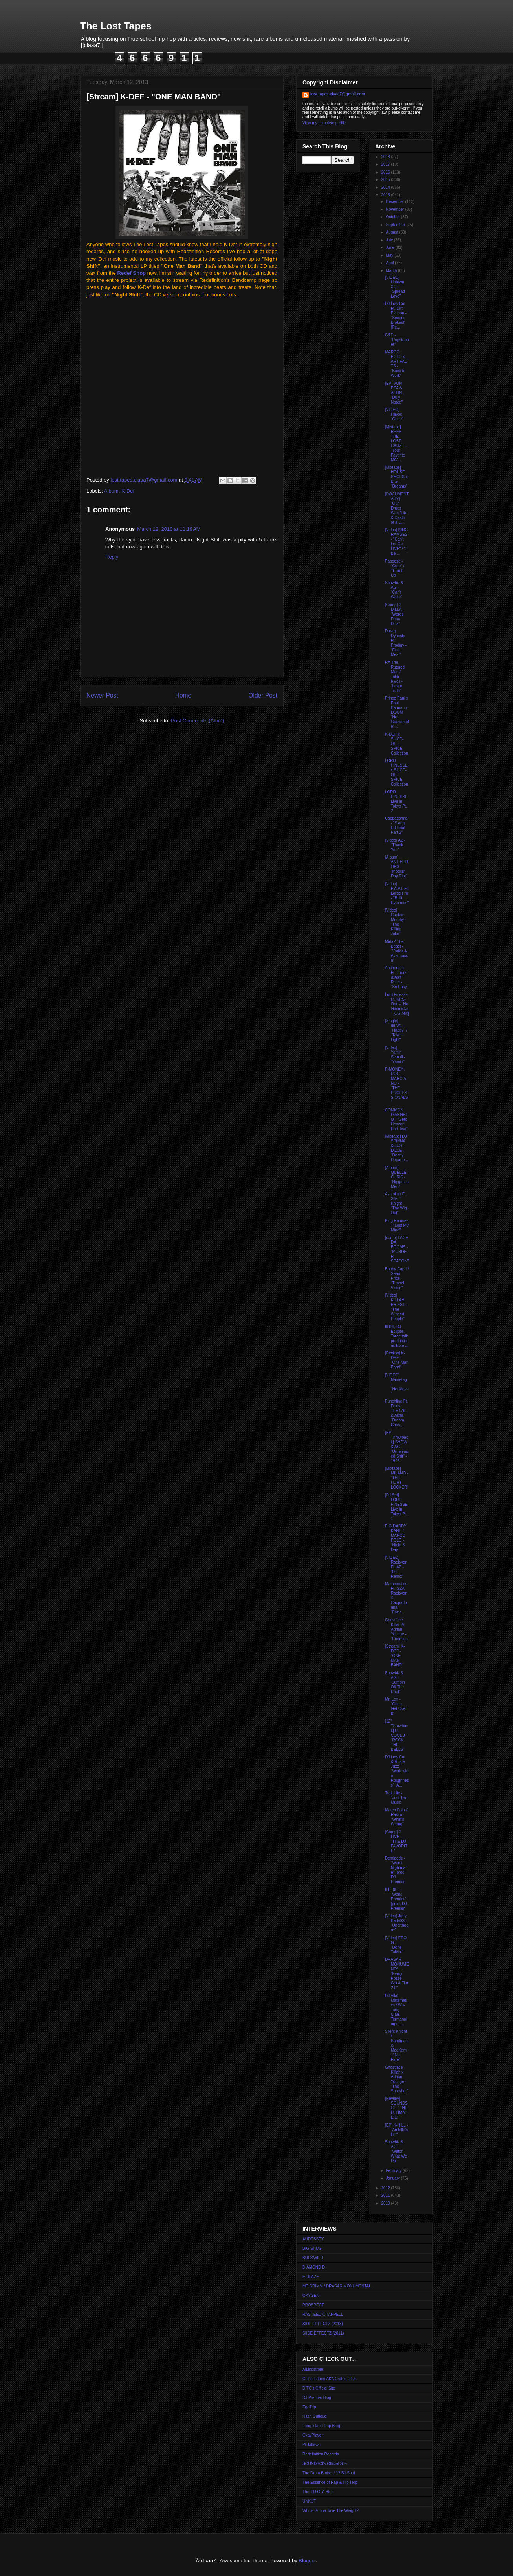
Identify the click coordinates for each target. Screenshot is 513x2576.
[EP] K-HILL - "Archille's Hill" (396, 2130)
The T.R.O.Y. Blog (317, 2492)
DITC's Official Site (318, 2388)
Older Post (262, 695)
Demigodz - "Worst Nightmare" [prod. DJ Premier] (396, 1870)
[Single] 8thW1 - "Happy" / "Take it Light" (396, 1030)
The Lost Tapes (116, 25)
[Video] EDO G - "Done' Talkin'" (396, 1945)
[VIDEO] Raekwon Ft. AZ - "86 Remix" (396, 1566)
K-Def (127, 491)
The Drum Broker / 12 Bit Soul (328, 2473)
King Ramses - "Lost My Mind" (397, 1225)
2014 (386, 187)
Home (183, 695)
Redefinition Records (320, 2454)
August (392, 232)
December (395, 201)
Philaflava (310, 2445)
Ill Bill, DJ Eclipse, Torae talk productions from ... (396, 1336)
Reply (111, 557)
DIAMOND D (313, 2267)
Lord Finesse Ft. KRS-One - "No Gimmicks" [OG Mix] (397, 1004)
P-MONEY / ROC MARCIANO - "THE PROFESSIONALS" (396, 1085)
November (395, 209)
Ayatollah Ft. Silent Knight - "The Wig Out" (396, 1203)
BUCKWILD (312, 2258)
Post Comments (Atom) (197, 720)
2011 (386, 2195)
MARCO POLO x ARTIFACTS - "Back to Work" (396, 364)
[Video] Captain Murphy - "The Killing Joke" (395, 922)
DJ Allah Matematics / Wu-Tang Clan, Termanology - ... (396, 2009)
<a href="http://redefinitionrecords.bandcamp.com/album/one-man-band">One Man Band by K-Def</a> (145, 385)
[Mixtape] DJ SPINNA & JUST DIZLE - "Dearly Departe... (396, 1148)
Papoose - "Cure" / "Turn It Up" (394, 568)
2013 (386, 195)
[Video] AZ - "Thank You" (395, 845)
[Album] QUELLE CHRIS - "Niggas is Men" (397, 1177)
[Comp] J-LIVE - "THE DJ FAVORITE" (396, 1841)
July (390, 240)
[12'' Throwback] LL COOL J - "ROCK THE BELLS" (396, 1735)
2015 (386, 179)
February (394, 2171)
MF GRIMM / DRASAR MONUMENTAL (336, 2286)
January (393, 2178)
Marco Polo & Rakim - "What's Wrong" (397, 1817)
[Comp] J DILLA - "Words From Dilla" (394, 614)
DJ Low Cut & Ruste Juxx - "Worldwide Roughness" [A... (397, 1771)
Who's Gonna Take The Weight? (330, 2510)
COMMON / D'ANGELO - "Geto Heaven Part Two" (396, 1119)
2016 (386, 172)
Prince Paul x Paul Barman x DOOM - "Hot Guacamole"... (397, 712)
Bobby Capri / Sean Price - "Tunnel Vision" (397, 1278)
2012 (386, 2188)
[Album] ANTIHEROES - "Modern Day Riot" (396, 866)
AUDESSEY (313, 2239)
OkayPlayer (312, 2435)
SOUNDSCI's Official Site (324, 2463)
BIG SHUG (312, 2248)
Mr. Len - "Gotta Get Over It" (396, 1706)
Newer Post (102, 695)
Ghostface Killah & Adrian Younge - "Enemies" (397, 1629)
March (392, 271)
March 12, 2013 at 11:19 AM (169, 529)
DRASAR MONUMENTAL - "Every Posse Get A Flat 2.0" (397, 1973)
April (390, 263)
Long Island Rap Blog (321, 2426)
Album (111, 491)
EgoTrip (309, 2407)
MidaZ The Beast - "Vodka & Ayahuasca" (396, 951)
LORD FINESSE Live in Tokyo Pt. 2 (396, 801)
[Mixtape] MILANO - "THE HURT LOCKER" (397, 1477)
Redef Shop (131, 273)
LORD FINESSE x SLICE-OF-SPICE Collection (396, 772)
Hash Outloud (314, 2416)
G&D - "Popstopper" (397, 340)
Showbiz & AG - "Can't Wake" (394, 590)
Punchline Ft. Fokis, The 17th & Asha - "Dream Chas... (396, 1413)
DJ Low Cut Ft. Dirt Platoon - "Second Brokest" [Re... (396, 315)
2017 (386, 164)
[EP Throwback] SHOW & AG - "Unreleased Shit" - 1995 (396, 1447)
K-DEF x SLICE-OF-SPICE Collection (396, 743)
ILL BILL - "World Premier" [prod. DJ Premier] (396, 1899)
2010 (386, 2203)
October (393, 217)
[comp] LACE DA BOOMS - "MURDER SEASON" (397, 1249)
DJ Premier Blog (316, 2397)
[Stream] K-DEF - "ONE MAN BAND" (395, 1655)
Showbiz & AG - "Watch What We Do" (396, 2151)
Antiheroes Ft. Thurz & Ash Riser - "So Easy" (396, 977)
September (396, 225)
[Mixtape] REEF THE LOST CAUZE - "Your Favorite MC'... (396, 443)
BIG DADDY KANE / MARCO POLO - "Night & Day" (396, 1538)
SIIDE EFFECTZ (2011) (323, 2333)
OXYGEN (310, 2295)
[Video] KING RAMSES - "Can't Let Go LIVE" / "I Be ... (396, 541)
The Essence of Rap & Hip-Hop (329, 2482)
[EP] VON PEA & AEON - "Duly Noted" (394, 392)
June (390, 247)
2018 (386, 157)
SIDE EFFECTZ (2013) (322, 2324)
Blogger (307, 2560)
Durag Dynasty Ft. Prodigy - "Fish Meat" (396, 643)
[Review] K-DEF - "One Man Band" (397, 1360)
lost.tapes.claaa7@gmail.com (337, 94)
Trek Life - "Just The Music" (396, 1798)
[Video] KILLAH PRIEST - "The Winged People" (396, 1307)
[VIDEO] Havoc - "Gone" (394, 414)
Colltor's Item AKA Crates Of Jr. (329, 2379)
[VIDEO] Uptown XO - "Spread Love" (395, 286)
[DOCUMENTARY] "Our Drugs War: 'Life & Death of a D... (397, 508)
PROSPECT (313, 2305)
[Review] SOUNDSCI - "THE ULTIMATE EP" (396, 2107)
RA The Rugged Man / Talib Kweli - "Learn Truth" (395, 676)
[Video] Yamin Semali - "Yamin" (395, 1054)
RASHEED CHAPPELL (322, 2314)
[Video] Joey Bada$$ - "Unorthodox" (397, 1923)
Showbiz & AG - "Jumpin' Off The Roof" (395, 1682)
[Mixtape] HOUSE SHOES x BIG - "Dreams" (396, 476)
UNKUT (309, 2501)
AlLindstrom (312, 2369)
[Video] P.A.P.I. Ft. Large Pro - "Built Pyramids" (397, 893)
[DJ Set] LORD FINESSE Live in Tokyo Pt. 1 (396, 1507)
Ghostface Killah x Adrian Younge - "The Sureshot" (396, 2079)
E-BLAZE (310, 2277)
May (390, 255)
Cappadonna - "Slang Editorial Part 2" (396, 825)
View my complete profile (324, 123)
